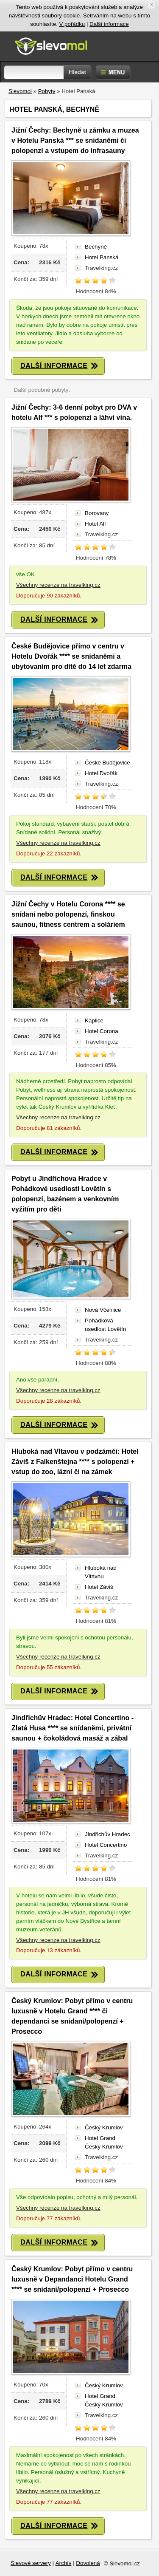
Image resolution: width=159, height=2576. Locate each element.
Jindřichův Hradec (107, 1834)
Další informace (109, 24)
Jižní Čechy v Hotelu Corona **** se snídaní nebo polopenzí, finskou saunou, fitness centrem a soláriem (68, 914)
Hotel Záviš (99, 1587)
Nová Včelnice (103, 1310)
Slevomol (20, 91)
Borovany (97, 513)
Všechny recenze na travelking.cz (58, 585)
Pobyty (47, 91)
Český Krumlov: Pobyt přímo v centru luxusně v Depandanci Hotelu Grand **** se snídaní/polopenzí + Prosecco (72, 2279)
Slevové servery (31, 2563)
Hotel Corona (101, 1031)
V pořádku (72, 24)
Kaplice (94, 1020)
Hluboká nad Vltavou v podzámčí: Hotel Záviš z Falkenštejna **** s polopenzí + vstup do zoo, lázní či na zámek (75, 1461)
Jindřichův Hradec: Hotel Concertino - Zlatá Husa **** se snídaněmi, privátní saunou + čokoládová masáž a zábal (72, 1728)
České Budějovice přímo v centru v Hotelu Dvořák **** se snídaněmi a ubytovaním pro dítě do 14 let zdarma (71, 656)
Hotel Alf (95, 524)
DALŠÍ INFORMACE (59, 366)
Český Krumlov (104, 2127)
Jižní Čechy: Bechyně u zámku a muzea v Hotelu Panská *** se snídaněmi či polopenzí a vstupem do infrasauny (75, 140)
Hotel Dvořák (101, 773)
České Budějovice (107, 762)
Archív (64, 2563)
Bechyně (96, 246)
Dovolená (88, 2563)
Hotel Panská (101, 257)
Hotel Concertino (106, 1845)
